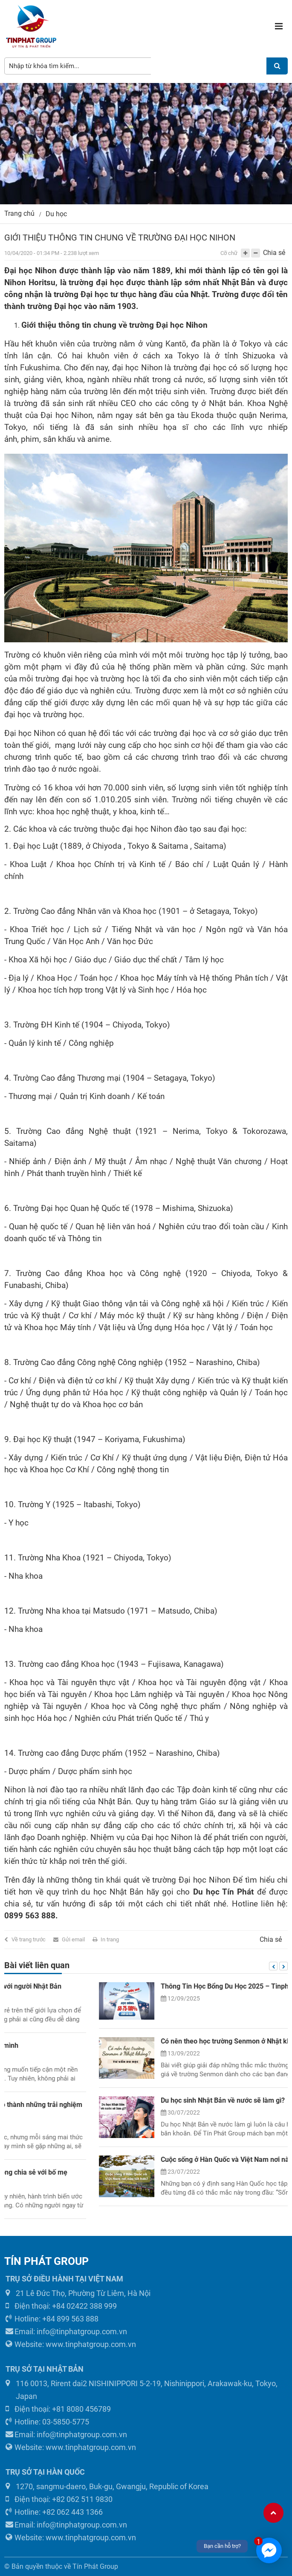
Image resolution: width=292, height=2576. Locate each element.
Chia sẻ (274, 253)
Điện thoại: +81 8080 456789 (58, 2408)
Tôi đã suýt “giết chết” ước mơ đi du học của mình (143, 2045)
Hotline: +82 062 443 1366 (54, 2511)
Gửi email (73, 1939)
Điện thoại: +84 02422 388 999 (61, 2305)
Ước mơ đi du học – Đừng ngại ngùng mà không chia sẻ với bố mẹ (167, 2172)
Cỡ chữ (228, 253)
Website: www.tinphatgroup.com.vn (71, 2344)
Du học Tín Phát (223, 1892)
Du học (56, 214)
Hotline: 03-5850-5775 (47, 2421)
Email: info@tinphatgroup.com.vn (66, 2331)
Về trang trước (29, 1939)
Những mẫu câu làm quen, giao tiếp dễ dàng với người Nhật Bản (164, 1986)
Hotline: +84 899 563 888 (52, 2318)
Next (283, 1966)
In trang (110, 1939)
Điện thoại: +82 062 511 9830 (59, 2499)
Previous (273, 1966)
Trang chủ (19, 213)
